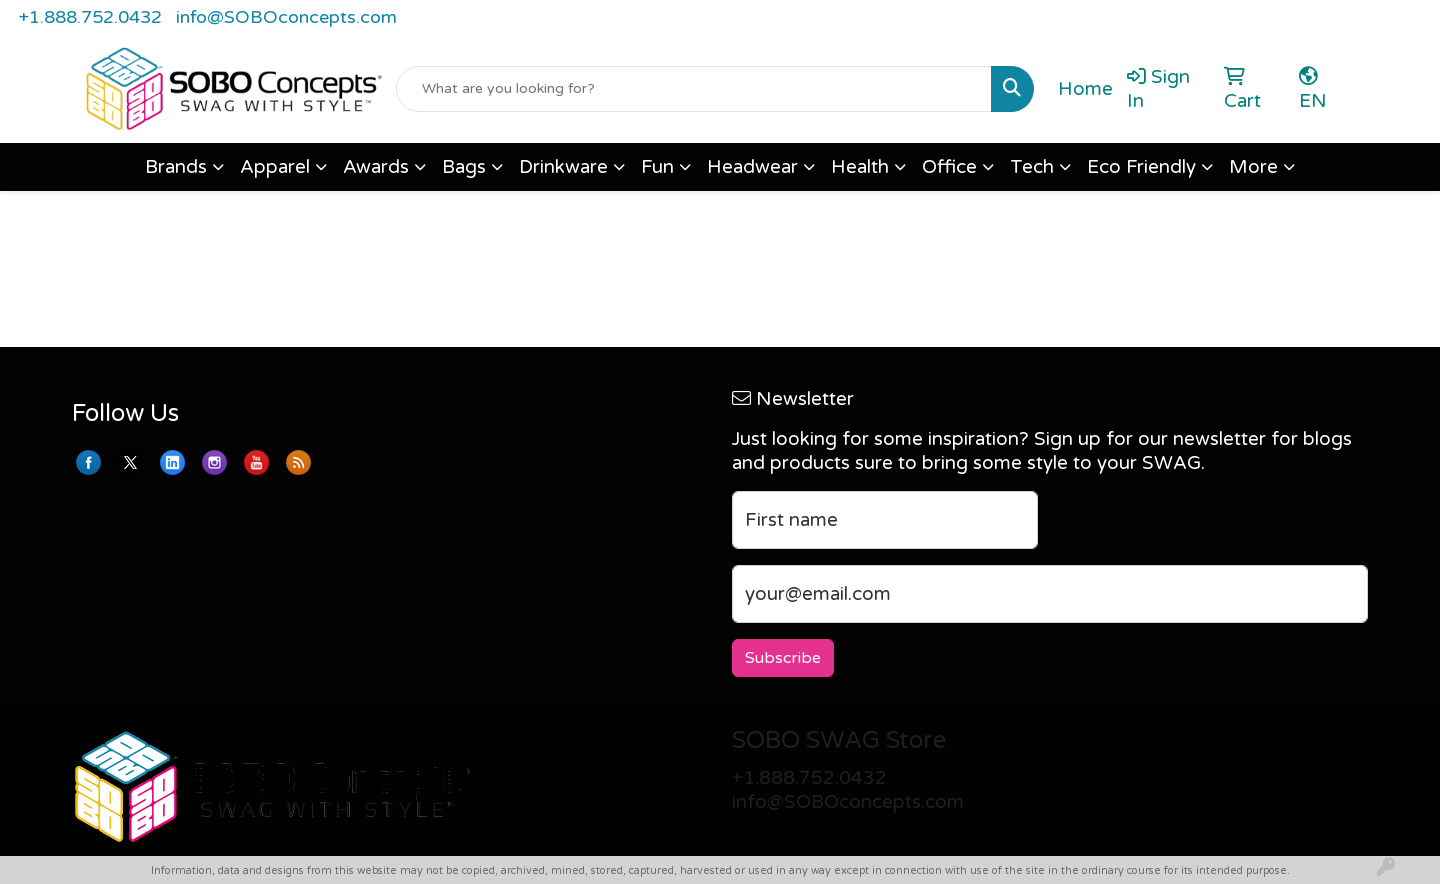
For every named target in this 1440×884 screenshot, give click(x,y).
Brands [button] (176, 167)
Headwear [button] (752, 167)
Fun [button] (657, 167)
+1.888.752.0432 (90, 17)
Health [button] (860, 167)
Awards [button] (376, 167)
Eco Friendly (1141, 167)
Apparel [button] (275, 167)
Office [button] (949, 167)
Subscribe (783, 658)
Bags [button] (464, 167)
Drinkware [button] (563, 167)
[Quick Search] (694, 89)
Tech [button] (1032, 167)
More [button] (1253, 167)
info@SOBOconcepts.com (286, 17)
